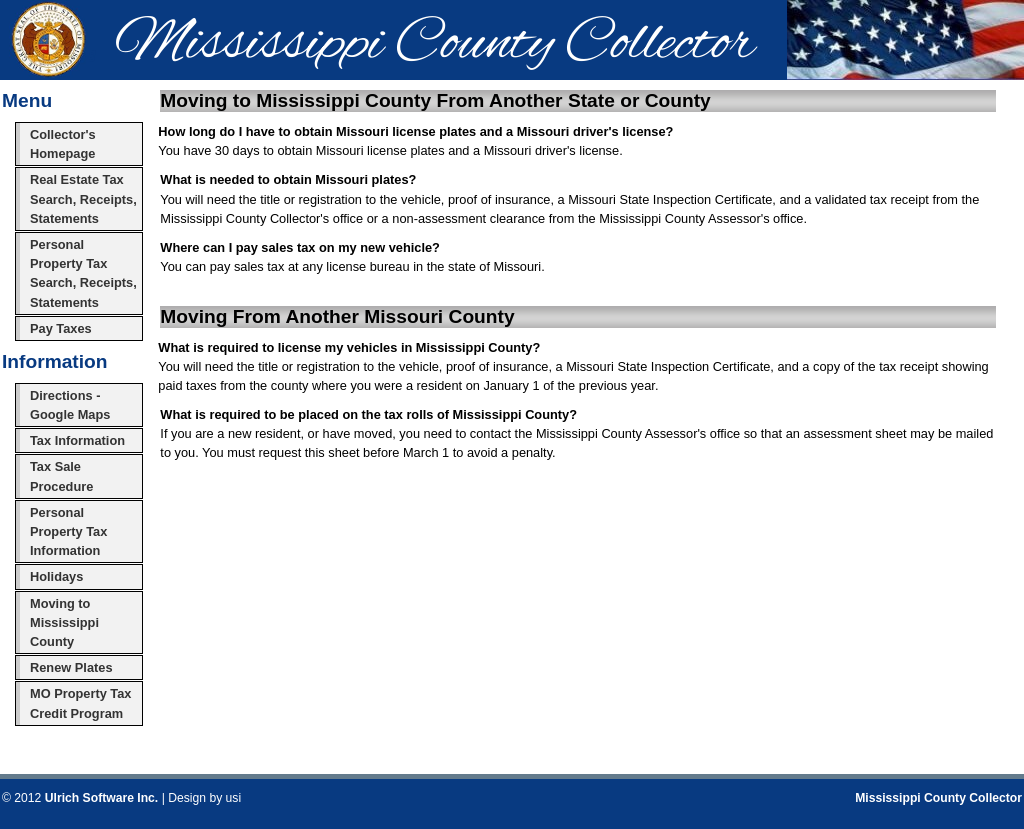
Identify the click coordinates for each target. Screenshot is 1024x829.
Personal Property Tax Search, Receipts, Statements (83, 273)
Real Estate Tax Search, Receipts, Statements (83, 198)
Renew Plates (71, 667)
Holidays (56, 576)
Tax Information (77, 440)
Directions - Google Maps (70, 405)
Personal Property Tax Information (68, 531)
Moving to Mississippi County (64, 622)
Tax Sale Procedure (61, 476)
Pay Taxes (61, 328)
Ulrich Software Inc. (101, 798)
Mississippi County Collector (938, 798)
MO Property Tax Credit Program (80, 703)
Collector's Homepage (63, 144)
